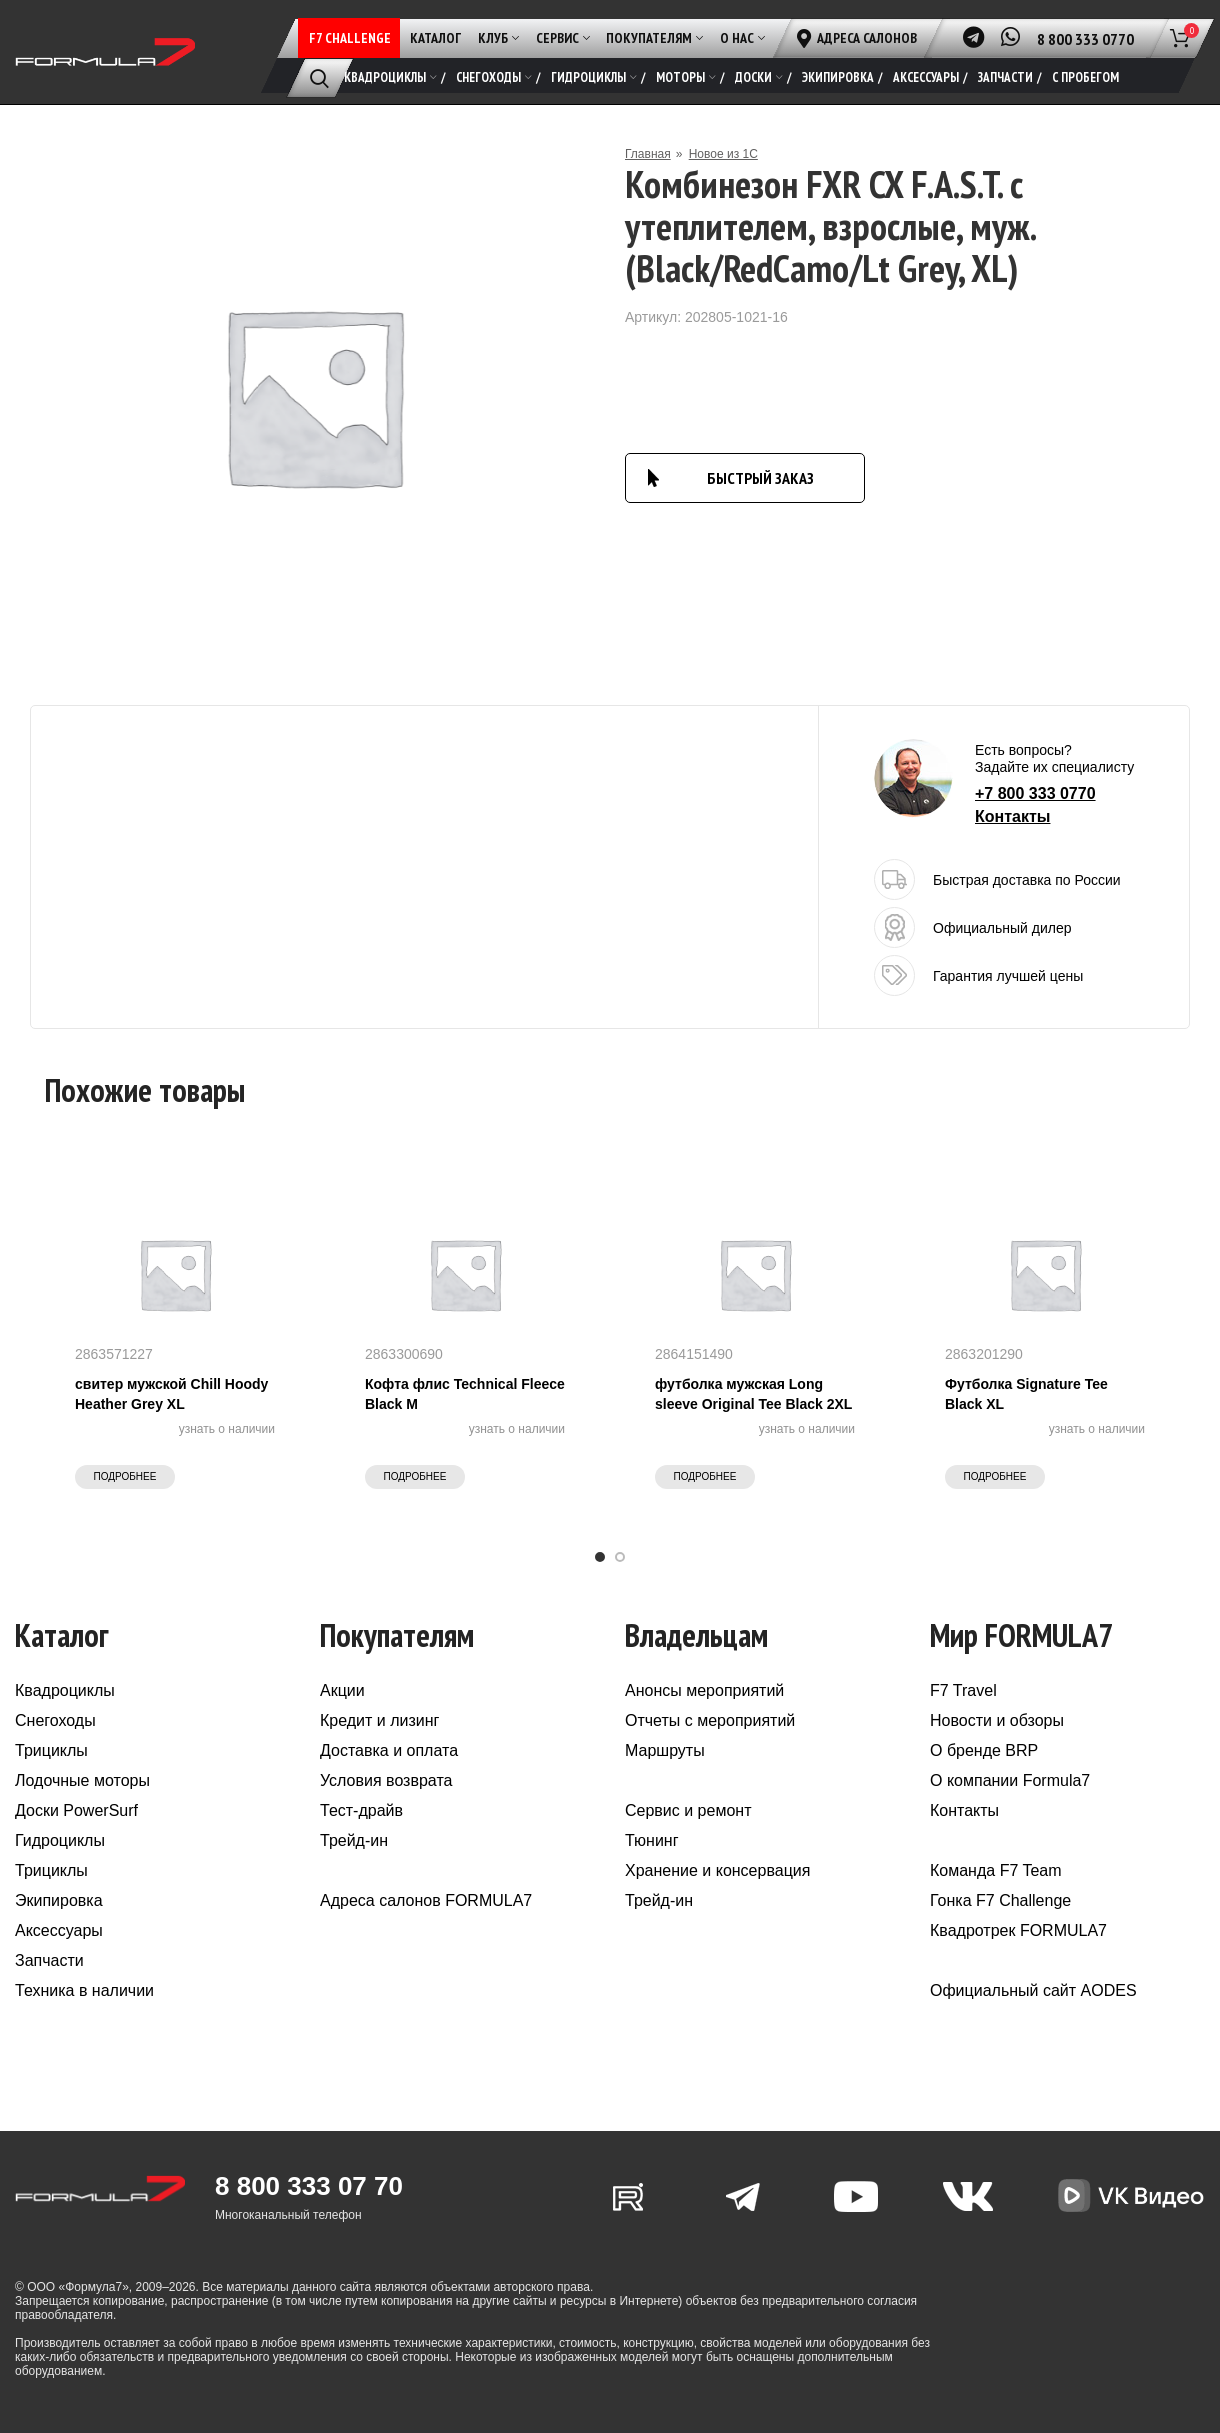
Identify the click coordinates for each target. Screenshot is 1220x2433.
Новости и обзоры (997, 1720)
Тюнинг (652, 1840)
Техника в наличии (84, 1990)
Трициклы (51, 1750)
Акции (342, 1690)
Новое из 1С (723, 154)
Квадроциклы (65, 1690)
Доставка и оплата (389, 1750)
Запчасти (49, 1960)
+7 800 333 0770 (1035, 793)
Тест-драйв (361, 1810)
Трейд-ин (354, 1840)
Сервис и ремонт (688, 1810)
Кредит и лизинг (379, 1720)
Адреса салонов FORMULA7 (426, 1900)
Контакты (1012, 816)
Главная (648, 154)
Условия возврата (386, 1780)
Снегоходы (55, 1720)
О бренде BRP (984, 1750)
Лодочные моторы (82, 1780)
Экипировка (59, 1900)
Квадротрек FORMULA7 (1018, 1930)
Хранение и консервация (717, 1870)
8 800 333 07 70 (309, 2186)
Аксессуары (59, 1930)
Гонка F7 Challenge (1000, 1900)
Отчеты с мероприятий (710, 1720)
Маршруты (665, 1750)
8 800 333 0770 (1085, 39)
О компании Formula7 (1010, 1780)
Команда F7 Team (996, 1870)
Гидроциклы (60, 1840)
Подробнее (125, 1476)
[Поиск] (319, 78)
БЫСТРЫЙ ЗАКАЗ (760, 478)
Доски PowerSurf (76, 1810)
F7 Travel (963, 1690)
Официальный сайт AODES (1033, 1990)
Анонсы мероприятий (704, 1690)
